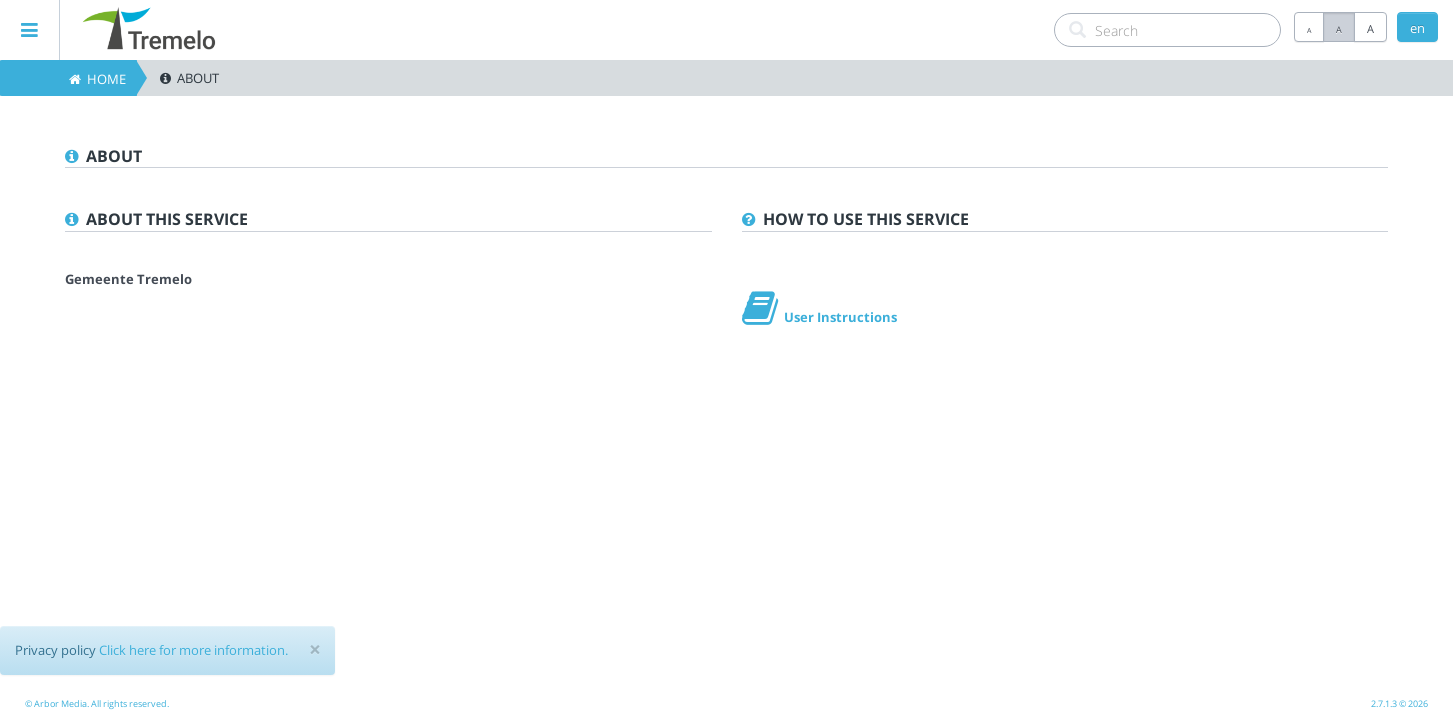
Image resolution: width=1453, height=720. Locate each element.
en (1417, 28)
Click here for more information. (193, 650)
